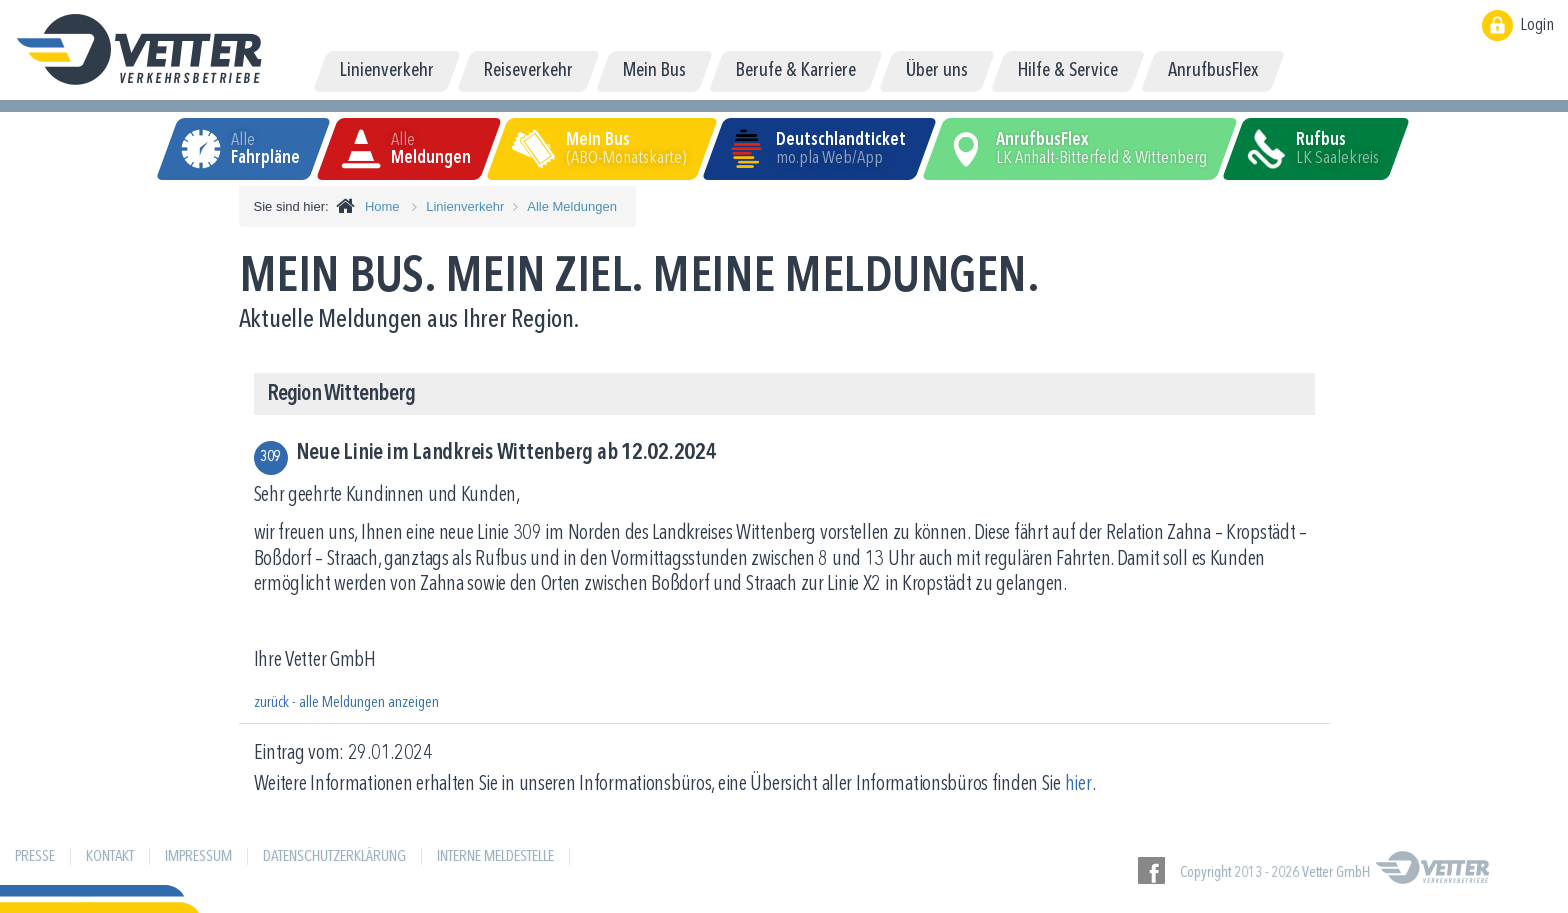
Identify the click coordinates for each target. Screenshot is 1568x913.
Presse (35, 857)
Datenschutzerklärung (334, 857)
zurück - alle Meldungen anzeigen (346, 703)
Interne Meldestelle (495, 857)
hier (1078, 784)
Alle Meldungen (572, 206)
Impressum (198, 857)
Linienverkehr (465, 206)
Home (382, 206)
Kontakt (110, 857)
